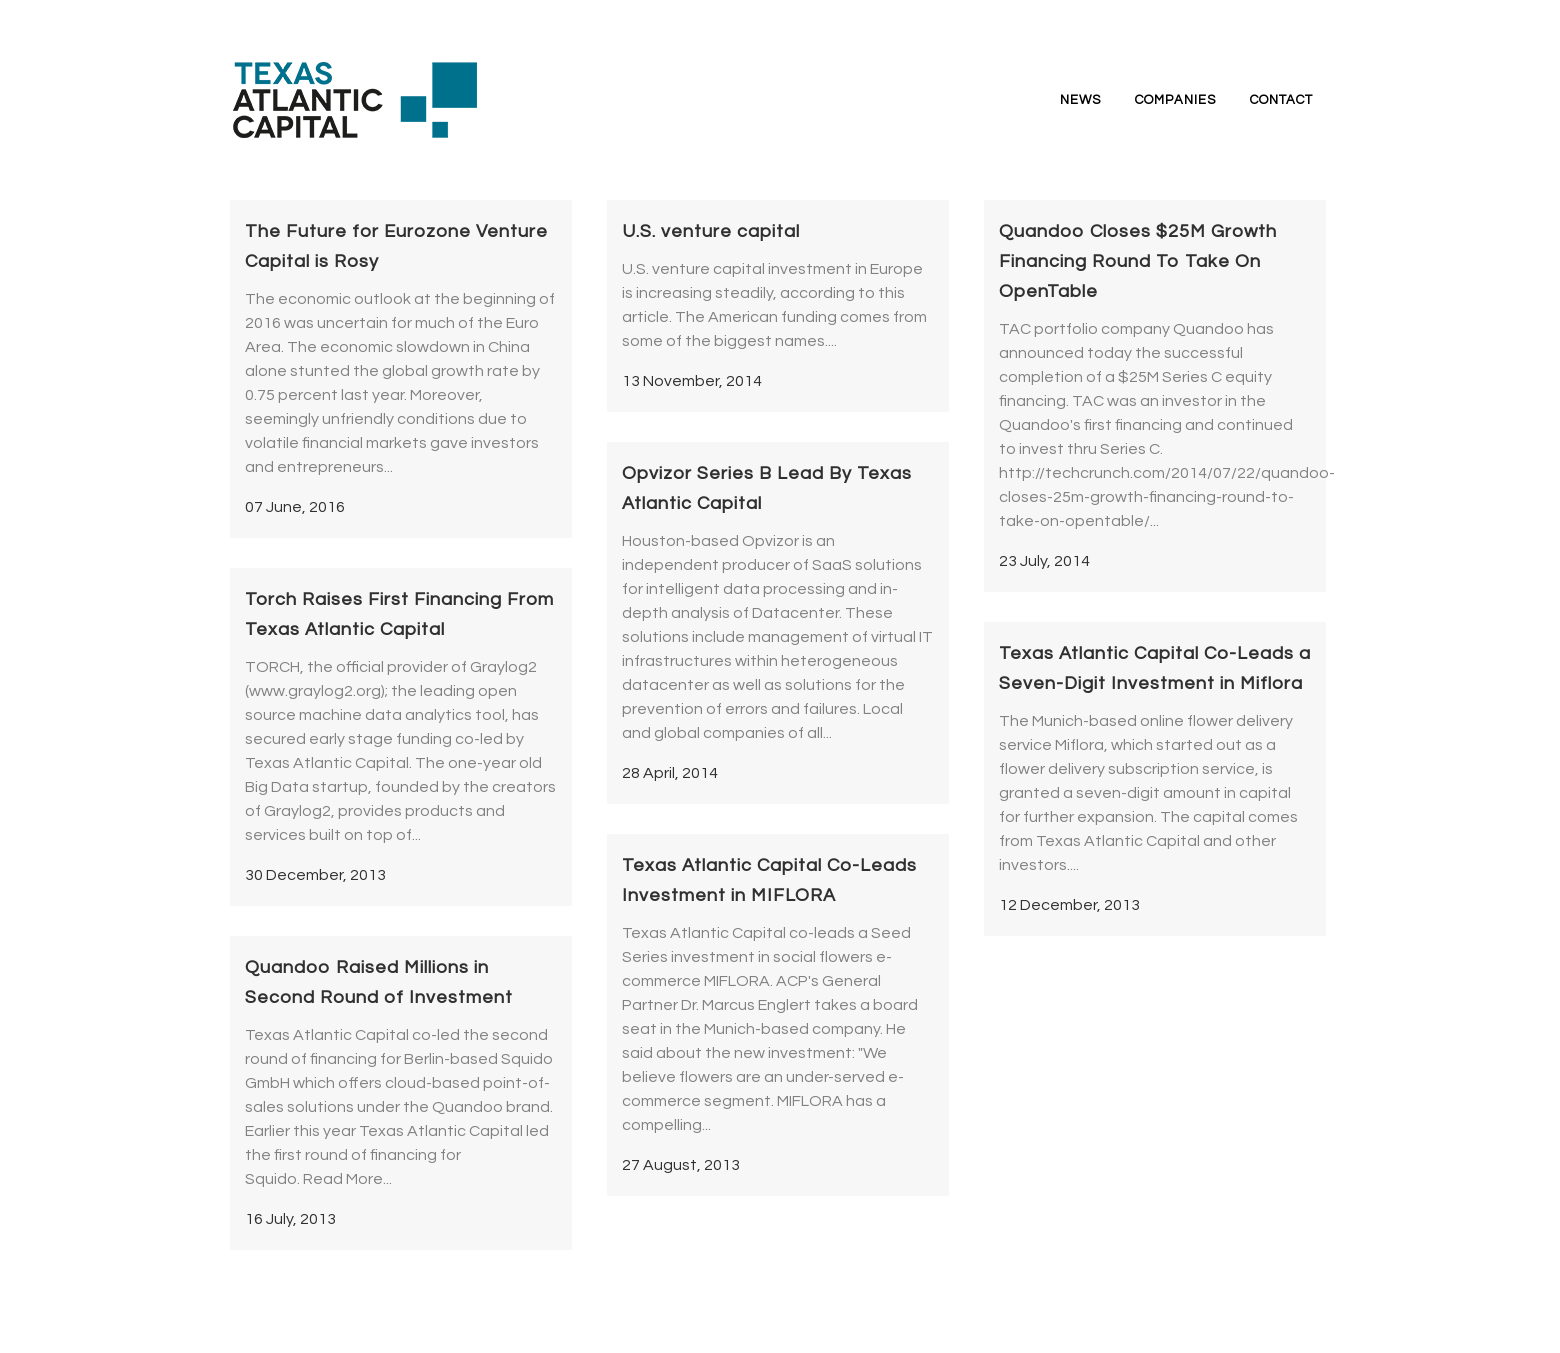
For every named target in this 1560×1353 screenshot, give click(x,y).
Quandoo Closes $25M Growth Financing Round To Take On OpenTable (1138, 261)
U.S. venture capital (711, 231)
